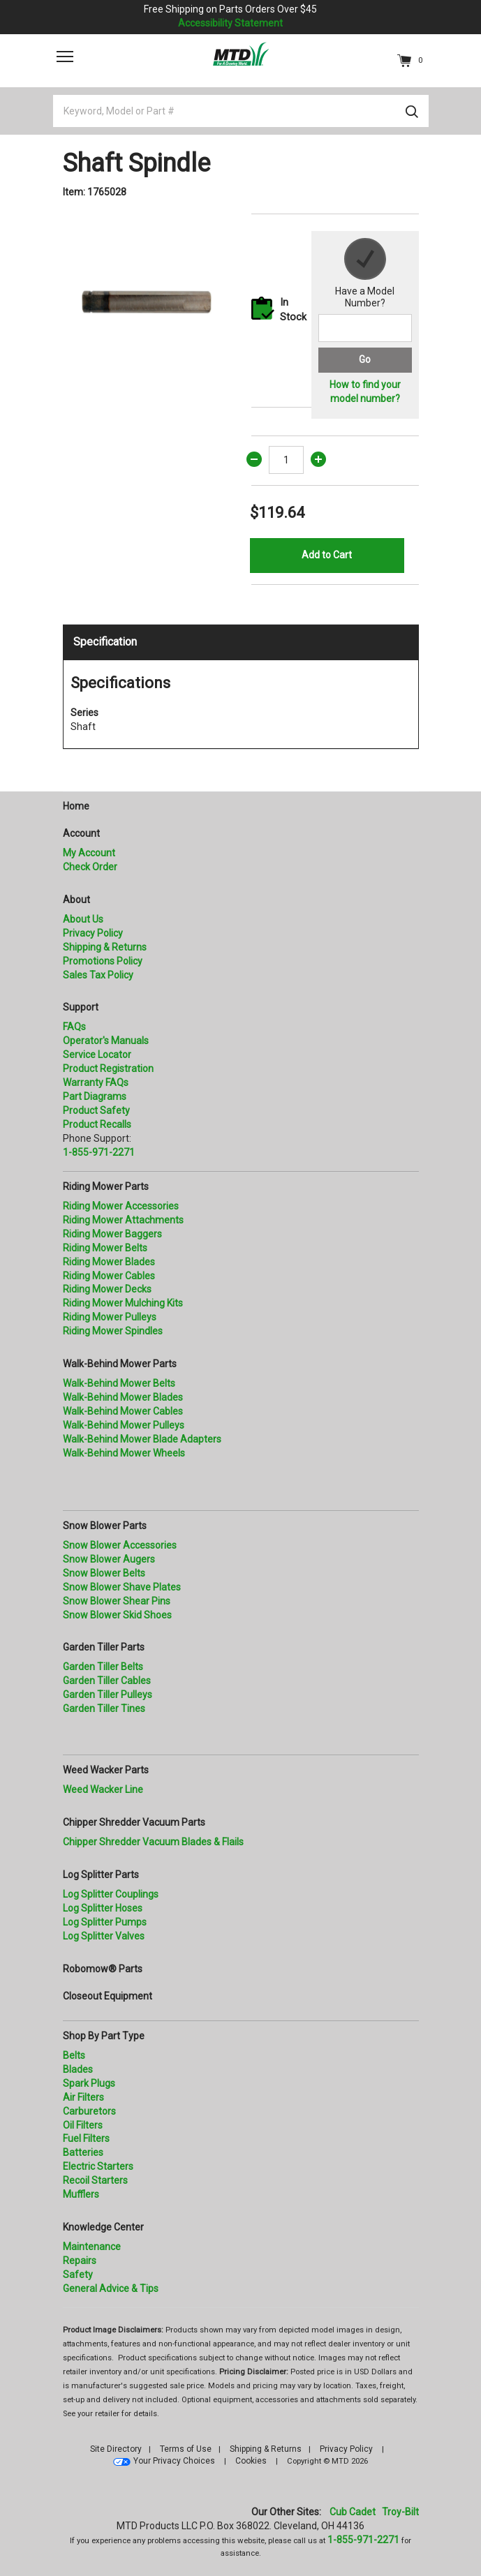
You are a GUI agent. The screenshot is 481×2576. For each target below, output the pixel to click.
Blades (78, 2069)
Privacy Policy (93, 933)
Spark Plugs (89, 2083)
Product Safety (96, 1110)
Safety (78, 2274)
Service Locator (97, 1054)
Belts (74, 2055)
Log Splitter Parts (101, 1874)
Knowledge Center (103, 2227)
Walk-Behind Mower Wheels (124, 1453)
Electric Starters (98, 2166)
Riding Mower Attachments (123, 1220)
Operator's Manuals (106, 1040)
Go (365, 359)
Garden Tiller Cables (107, 1680)
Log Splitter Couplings (110, 1894)
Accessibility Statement (230, 23)
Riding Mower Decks (107, 1289)
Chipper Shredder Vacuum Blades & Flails (153, 1841)
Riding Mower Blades (109, 1261)
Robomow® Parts (102, 1968)
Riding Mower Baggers (112, 1233)
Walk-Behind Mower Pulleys (123, 1425)
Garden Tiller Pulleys (107, 1694)
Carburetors (89, 2111)
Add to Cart (327, 554)
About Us (83, 919)
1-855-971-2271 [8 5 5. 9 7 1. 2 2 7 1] (363, 2539)
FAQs (74, 1026)
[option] (146, 297)
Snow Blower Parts (105, 1525)
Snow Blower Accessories (120, 1545)
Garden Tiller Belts (103, 1666)
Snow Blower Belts (104, 1573)
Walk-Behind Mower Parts (120, 1363)
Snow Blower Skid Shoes (117, 1615)
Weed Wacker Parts (106, 1769)
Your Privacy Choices (174, 2461)
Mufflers (81, 2194)
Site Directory (116, 2449)
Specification (105, 641)
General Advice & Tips (110, 2288)
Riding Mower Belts (105, 1247)
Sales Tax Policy (98, 975)
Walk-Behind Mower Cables (123, 1411)
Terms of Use (186, 2449)
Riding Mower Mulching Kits (123, 1303)
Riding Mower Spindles (113, 1331)
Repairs (79, 2260)
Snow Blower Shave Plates (122, 1587)
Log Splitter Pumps (105, 1922)
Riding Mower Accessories (121, 1206)
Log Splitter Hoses (102, 1908)
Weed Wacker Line (103, 1789)
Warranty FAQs (95, 1082)
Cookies (251, 2461)
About (76, 899)
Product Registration (108, 1068)
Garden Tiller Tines (104, 1708)
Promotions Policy (102, 961)
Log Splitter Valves (104, 1936)
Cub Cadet (353, 2511)
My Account (89, 852)
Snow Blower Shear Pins (116, 1601)
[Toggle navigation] (64, 56)
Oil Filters (83, 2125)
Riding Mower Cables (109, 1275)
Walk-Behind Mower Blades (123, 1397)
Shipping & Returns (105, 947)
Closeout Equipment (107, 1996)
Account (81, 833)
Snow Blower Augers (109, 1559)
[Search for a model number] (365, 328)
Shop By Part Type (104, 2035)
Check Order (90, 866)
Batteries (83, 2152)
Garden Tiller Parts (104, 1647)
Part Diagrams (94, 1096)
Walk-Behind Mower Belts (119, 1383)
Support (80, 1007)
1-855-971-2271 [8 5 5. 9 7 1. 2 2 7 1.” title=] (99, 1152)
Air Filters (83, 2097)
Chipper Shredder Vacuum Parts (134, 1822)
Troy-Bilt (400, 2511)
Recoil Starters (95, 2180)
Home (76, 806)
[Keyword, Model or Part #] (240, 111)
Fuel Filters (86, 2138)
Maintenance (92, 2246)
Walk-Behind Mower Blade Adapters (142, 1439)
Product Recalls (97, 1124)
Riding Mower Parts (106, 1186)
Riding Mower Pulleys (109, 1317)
